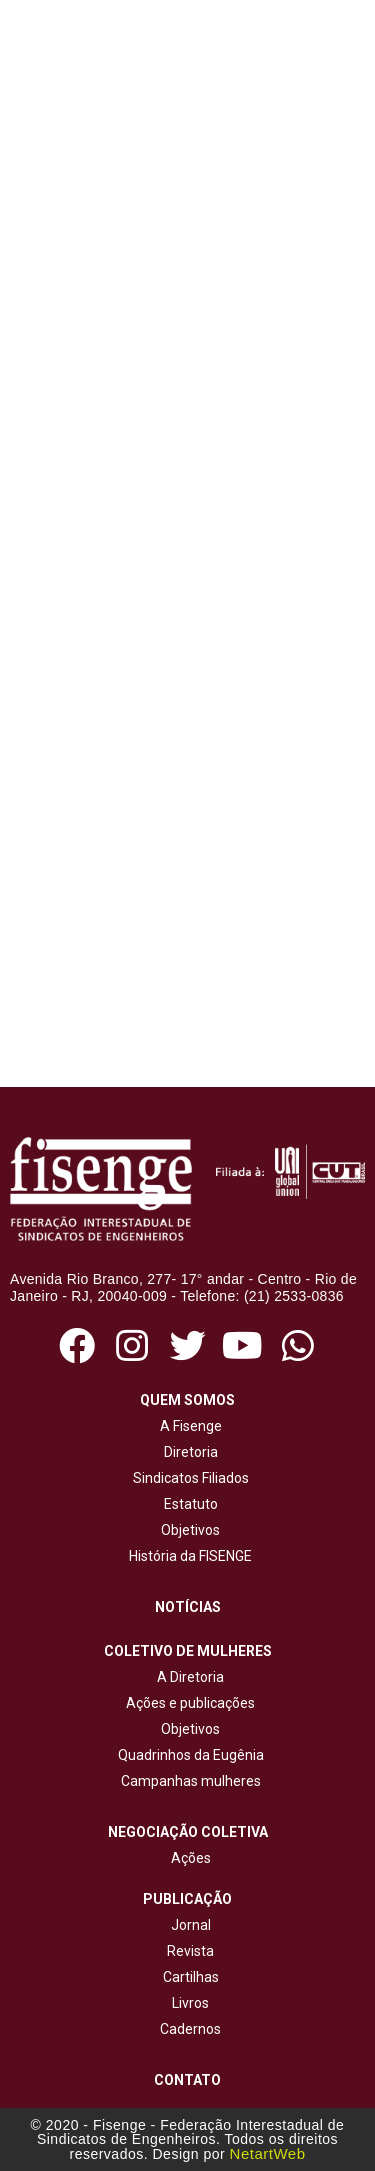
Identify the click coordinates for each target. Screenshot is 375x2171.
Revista (190, 1951)
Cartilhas (191, 1977)
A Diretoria (187, 1677)
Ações (188, 1858)
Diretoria (188, 1452)
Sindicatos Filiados (188, 1478)
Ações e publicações (187, 1703)
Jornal (191, 1925)
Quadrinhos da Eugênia (188, 1755)
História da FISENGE (187, 1556)
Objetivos (187, 1530)
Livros (190, 2003)
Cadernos (190, 2029)
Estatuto (188, 1504)
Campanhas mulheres (188, 1781)
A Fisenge (188, 1426)
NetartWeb (268, 2153)
